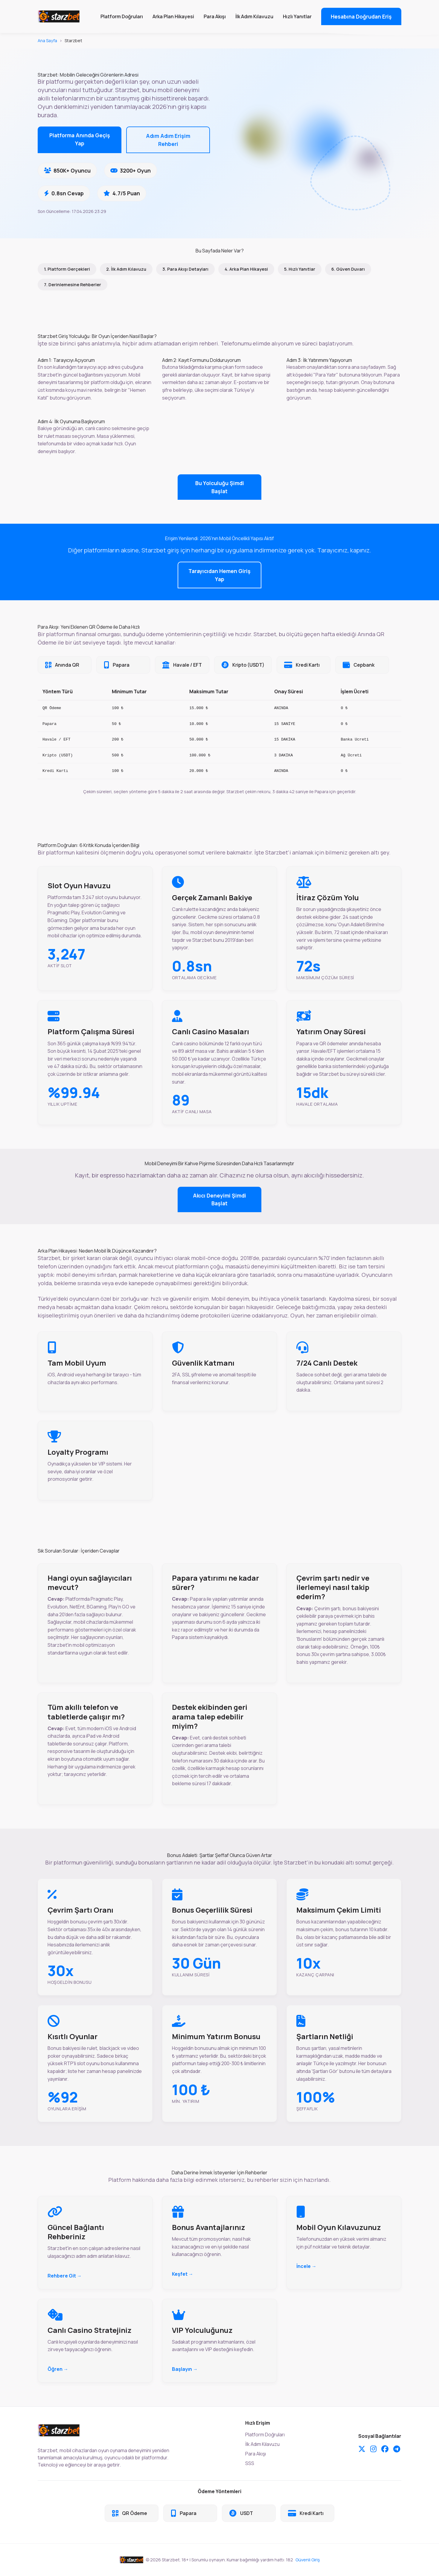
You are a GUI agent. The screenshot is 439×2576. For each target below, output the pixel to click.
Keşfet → (182, 2274)
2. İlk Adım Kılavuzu (126, 269)
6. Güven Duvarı (348, 269)
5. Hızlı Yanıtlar (299, 269)
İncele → (306, 2266)
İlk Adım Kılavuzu (254, 16)
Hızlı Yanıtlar (297, 16)
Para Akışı (215, 16)
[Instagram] (373, 2449)
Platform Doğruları (121, 16)
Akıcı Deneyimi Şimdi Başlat (219, 1199)
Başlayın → (185, 2369)
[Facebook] (384, 2449)
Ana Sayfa (47, 40)
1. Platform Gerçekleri (67, 269)
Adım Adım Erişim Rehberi (168, 139)
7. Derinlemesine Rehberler (72, 284)
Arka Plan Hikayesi (173, 16)
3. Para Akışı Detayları (185, 269)
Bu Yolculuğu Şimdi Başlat (219, 486)
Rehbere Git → (65, 2275)
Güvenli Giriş (307, 2560)
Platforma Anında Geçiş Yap (79, 139)
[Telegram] (396, 2449)
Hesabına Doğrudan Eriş (361, 16)
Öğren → (58, 2369)
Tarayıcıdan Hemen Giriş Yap (219, 574)
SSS (249, 2463)
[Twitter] (361, 2449)
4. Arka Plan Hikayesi (246, 269)
